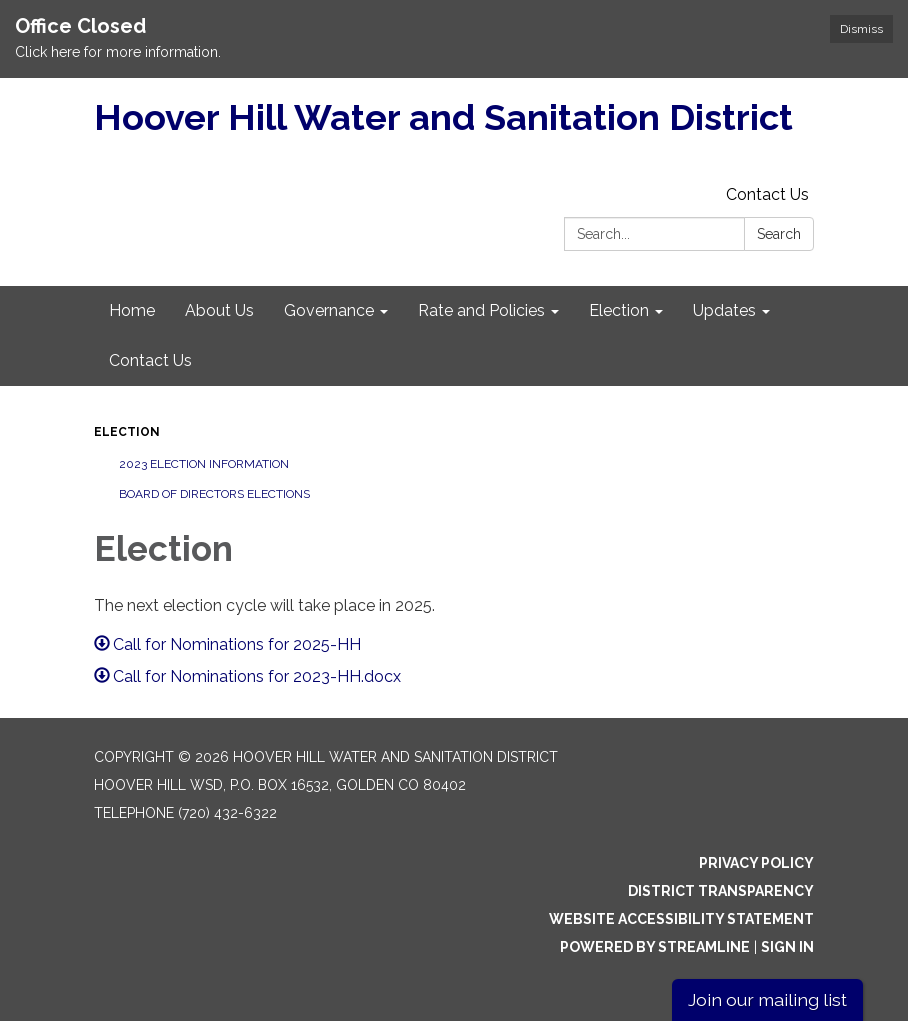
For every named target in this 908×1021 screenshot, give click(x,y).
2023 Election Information (204, 464)
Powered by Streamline (655, 947)
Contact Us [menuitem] (150, 360)
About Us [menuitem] (219, 310)
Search (779, 234)
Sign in (787, 947)
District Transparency (721, 891)
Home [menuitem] (132, 310)
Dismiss (861, 29)
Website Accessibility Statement (681, 919)
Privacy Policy (756, 863)
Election (127, 432)
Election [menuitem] (619, 310)
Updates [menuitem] (724, 310)
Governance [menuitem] (329, 310)
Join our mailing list (767, 999)
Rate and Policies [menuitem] (481, 310)
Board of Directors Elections (214, 494)
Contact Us (767, 194)
